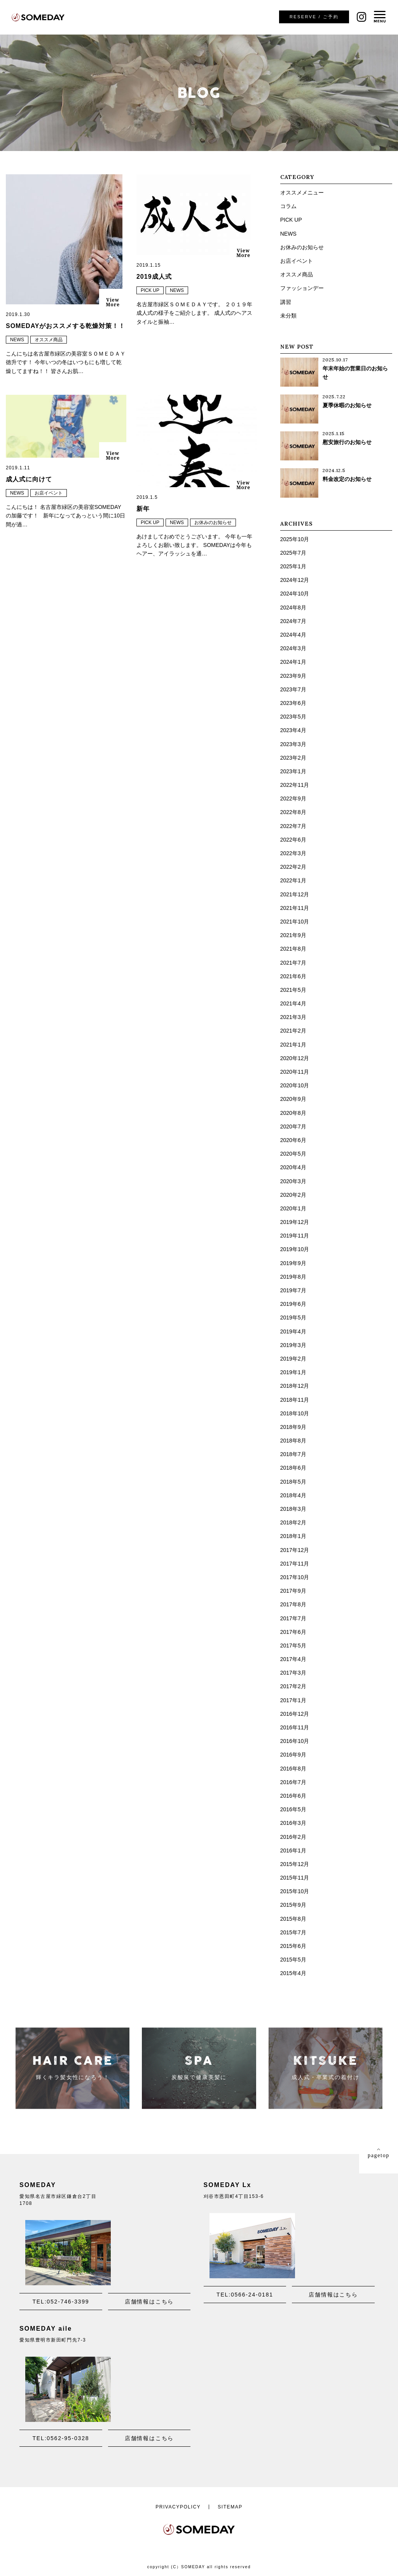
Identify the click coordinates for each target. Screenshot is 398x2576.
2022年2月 (293, 867)
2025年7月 (293, 553)
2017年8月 (293, 1604)
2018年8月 (293, 1440)
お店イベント (49, 493)
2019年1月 (293, 1372)
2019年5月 (293, 1317)
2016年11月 (294, 1727)
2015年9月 (293, 1905)
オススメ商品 (49, 339)
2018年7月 (293, 1454)
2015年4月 (293, 1973)
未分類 (288, 315)
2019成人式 (154, 276)
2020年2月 (293, 1195)
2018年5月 (293, 1482)
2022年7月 (293, 826)
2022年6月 (293, 840)
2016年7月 (293, 1782)
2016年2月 (293, 1837)
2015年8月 (293, 1919)
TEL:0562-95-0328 (61, 2438)
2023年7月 (293, 689)
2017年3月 (293, 1673)
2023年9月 (293, 676)
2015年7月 (293, 1932)
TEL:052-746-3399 (61, 2301)
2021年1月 (293, 1045)
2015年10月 (294, 1891)
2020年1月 (293, 1208)
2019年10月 (294, 1249)
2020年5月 (293, 1154)
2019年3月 (293, 1345)
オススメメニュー (302, 192)
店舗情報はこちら (149, 2301)
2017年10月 (294, 1577)
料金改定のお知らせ (347, 479)
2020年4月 (293, 1167)
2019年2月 (293, 1359)
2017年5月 (293, 1645)
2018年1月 (293, 1536)
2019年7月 (293, 1290)
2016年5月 (293, 1809)
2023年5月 (293, 716)
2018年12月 (294, 1386)
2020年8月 (293, 1113)
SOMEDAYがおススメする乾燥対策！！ (65, 326)
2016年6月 (293, 1796)
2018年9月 (293, 1427)
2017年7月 (293, 1618)
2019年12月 (294, 1222)
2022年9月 (293, 798)
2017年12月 (294, 1550)
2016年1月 (293, 1850)
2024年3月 (293, 648)
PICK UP (150, 290)
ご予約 (314, 16)
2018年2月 (293, 1522)
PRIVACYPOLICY (178, 2507)
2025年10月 (294, 539)
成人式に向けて (29, 479)
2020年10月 (294, 1085)
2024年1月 (293, 662)
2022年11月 (294, 785)
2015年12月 (294, 1864)
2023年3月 (293, 744)
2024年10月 (294, 593)
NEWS (17, 339)
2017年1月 (293, 1700)
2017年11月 (294, 1564)
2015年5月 (293, 1959)
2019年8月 (293, 1277)
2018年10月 (294, 1413)
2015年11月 (294, 1878)
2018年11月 (294, 1400)
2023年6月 (293, 703)
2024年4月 (293, 635)
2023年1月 (293, 771)
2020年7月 (293, 1126)
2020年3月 (293, 1181)
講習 (285, 302)
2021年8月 (293, 949)
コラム (288, 206)
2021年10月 (294, 921)
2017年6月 (293, 1632)
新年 (143, 508)
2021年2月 (293, 1031)
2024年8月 (293, 607)
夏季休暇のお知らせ (347, 405)
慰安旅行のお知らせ (347, 442)
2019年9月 (293, 1263)
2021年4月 (293, 1003)
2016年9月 (293, 1754)
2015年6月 (293, 1946)
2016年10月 (294, 1741)
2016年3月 (293, 1823)
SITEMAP (230, 2507)
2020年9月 (293, 1099)
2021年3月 (293, 1017)
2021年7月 (293, 963)
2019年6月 (293, 1304)
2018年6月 (293, 1468)
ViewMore (113, 302)
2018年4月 (293, 1495)
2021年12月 (294, 894)
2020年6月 (293, 1140)
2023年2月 (293, 758)
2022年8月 (293, 812)
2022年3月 (293, 853)
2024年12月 (294, 580)
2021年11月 (294, 908)
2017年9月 (293, 1591)
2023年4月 (293, 730)
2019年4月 (293, 1331)
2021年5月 (293, 990)
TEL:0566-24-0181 (244, 2294)
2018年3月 (293, 1509)
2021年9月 (293, 935)
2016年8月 (293, 1768)
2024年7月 (293, 621)
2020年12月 (294, 1058)
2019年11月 (294, 1235)
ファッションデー (302, 288)
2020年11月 (294, 1072)
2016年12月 (294, 1714)
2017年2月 (293, 1686)
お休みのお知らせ (213, 522)
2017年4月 (293, 1659)
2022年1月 (293, 880)
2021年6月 (293, 976)
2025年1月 (293, 566)
